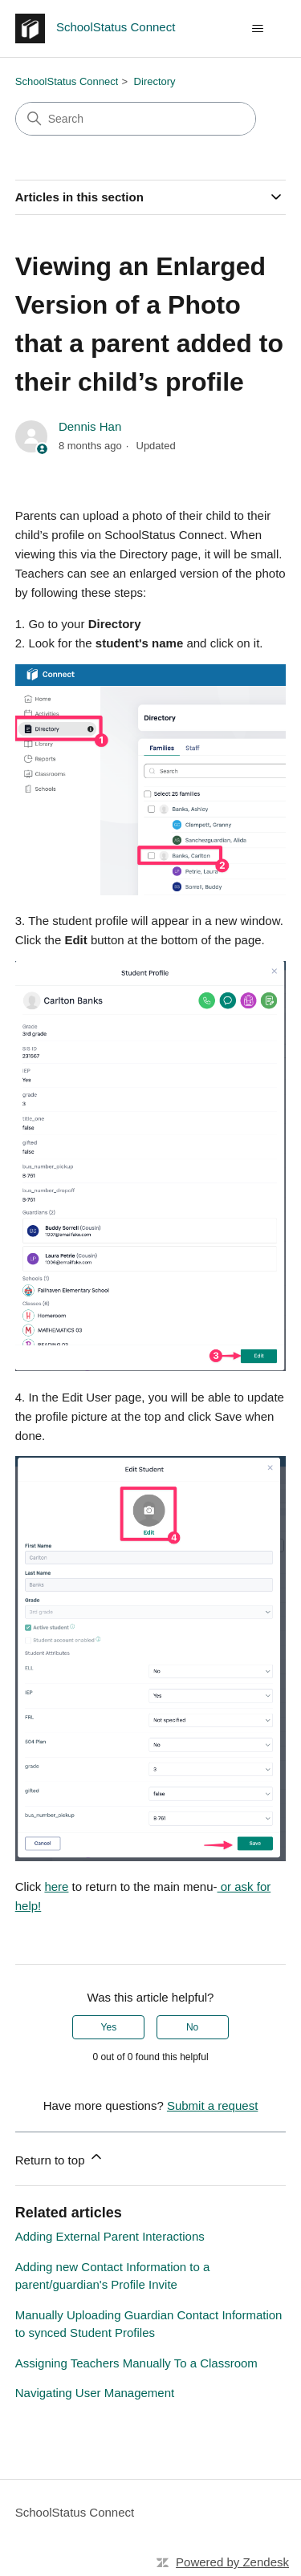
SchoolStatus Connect (67, 81)
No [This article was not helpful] (192, 2027)
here (56, 1886)
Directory (155, 81)
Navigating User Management (94, 2393)
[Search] (135, 119)
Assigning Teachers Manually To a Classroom (136, 2363)
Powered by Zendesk (232, 2562)
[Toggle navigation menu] (257, 29)
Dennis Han (90, 426)
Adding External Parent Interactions (110, 2236)
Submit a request (212, 2105)
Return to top (59, 2157)
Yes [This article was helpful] (109, 2027)
